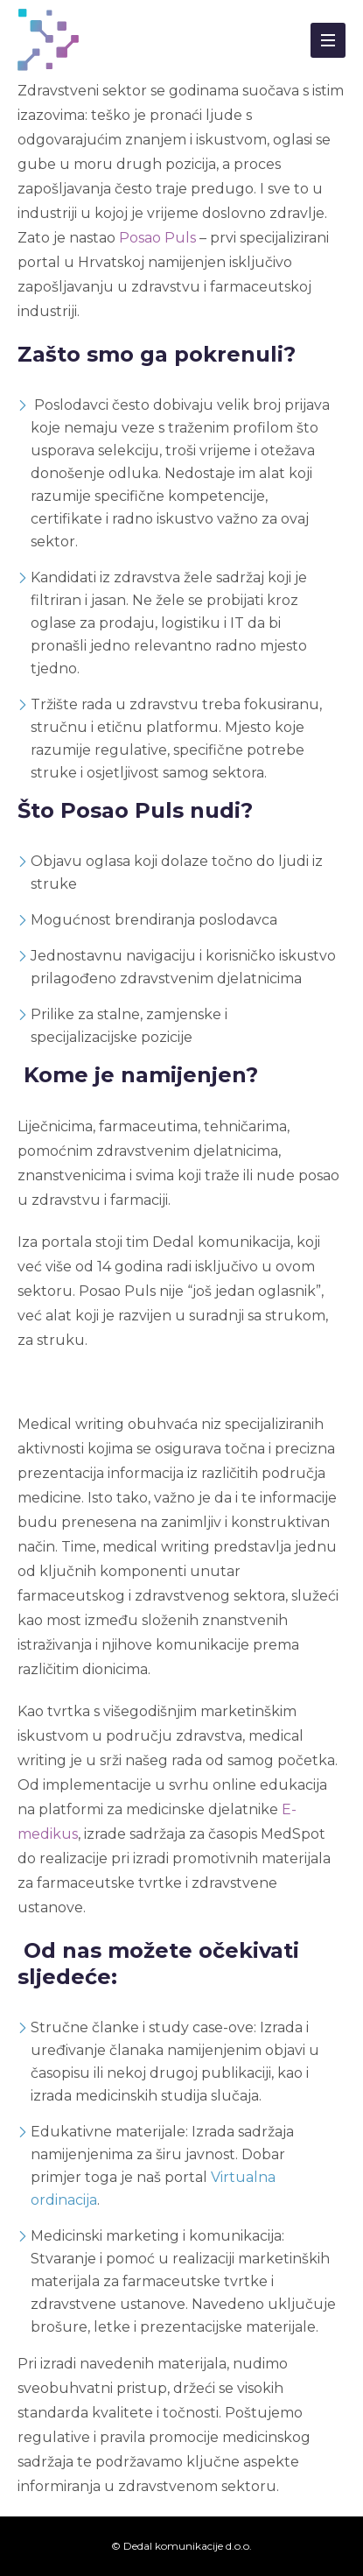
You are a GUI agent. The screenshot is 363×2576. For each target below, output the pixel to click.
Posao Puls (157, 237)
